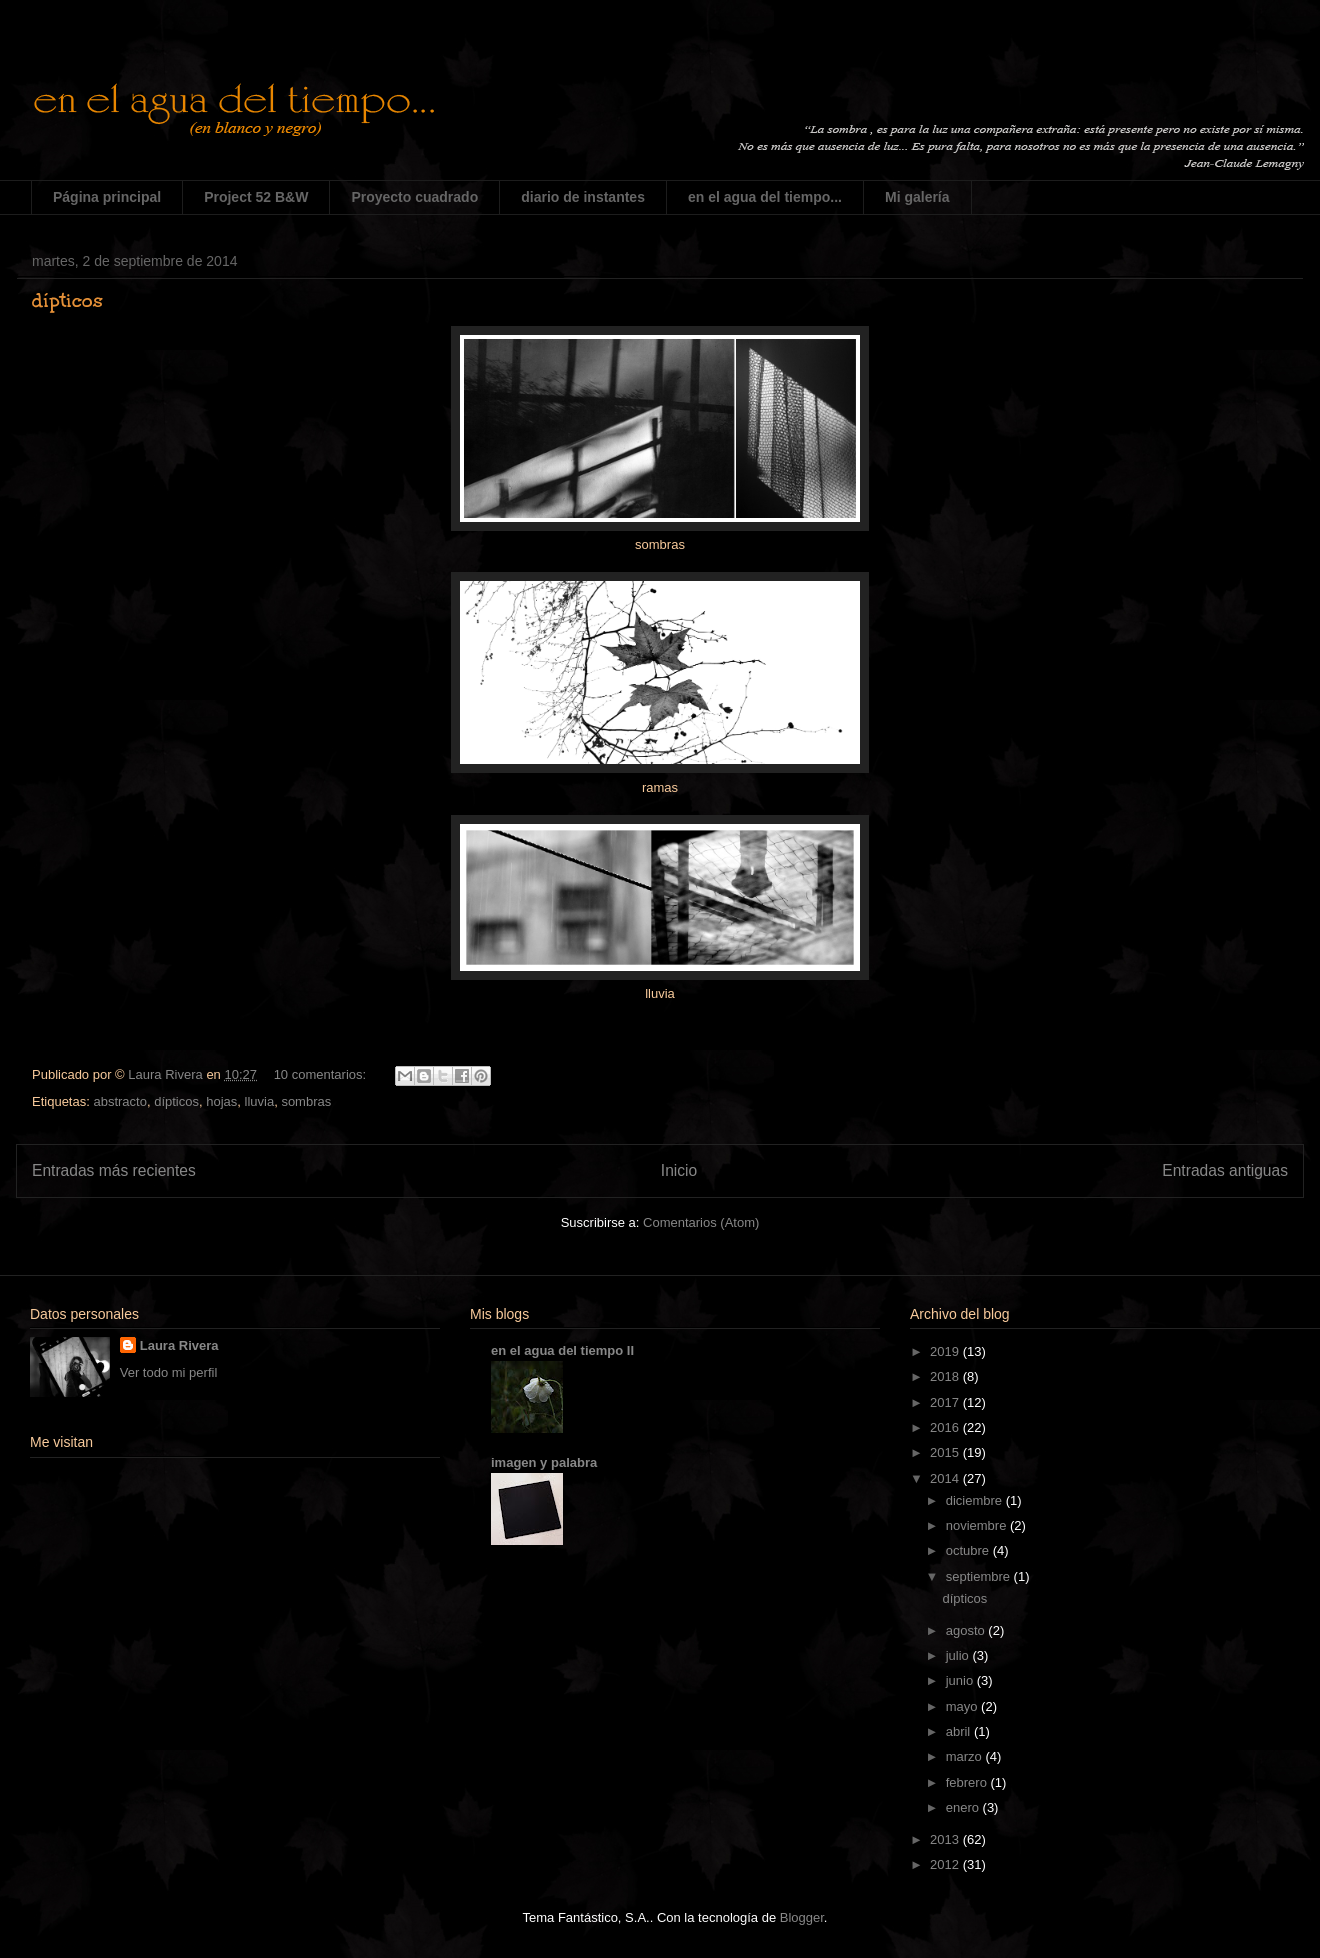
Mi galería (917, 197)
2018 (946, 1376)
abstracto (119, 1101)
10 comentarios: (322, 1074)
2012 (946, 1864)
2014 (946, 1478)
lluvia (260, 1101)
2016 (946, 1427)
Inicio (679, 1170)
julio (959, 1655)
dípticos (67, 300)
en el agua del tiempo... (765, 197)
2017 (946, 1402)
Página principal (107, 197)
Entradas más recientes (114, 1170)
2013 (946, 1839)
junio (961, 1680)
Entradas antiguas (1225, 1170)
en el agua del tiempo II (562, 1350)
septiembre (980, 1576)
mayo (963, 1706)
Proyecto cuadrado (414, 197)
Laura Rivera (179, 1345)
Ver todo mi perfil (169, 1372)
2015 (946, 1452)
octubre (969, 1550)
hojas (221, 1101)
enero (964, 1807)
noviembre (978, 1525)
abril (960, 1731)
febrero (968, 1782)
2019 (946, 1351)
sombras (306, 1101)
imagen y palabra (544, 1462)
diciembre (976, 1500)
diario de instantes (583, 197)
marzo (966, 1756)
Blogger (802, 1917)
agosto (967, 1630)
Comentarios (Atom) (701, 1222)
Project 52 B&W (256, 197)
